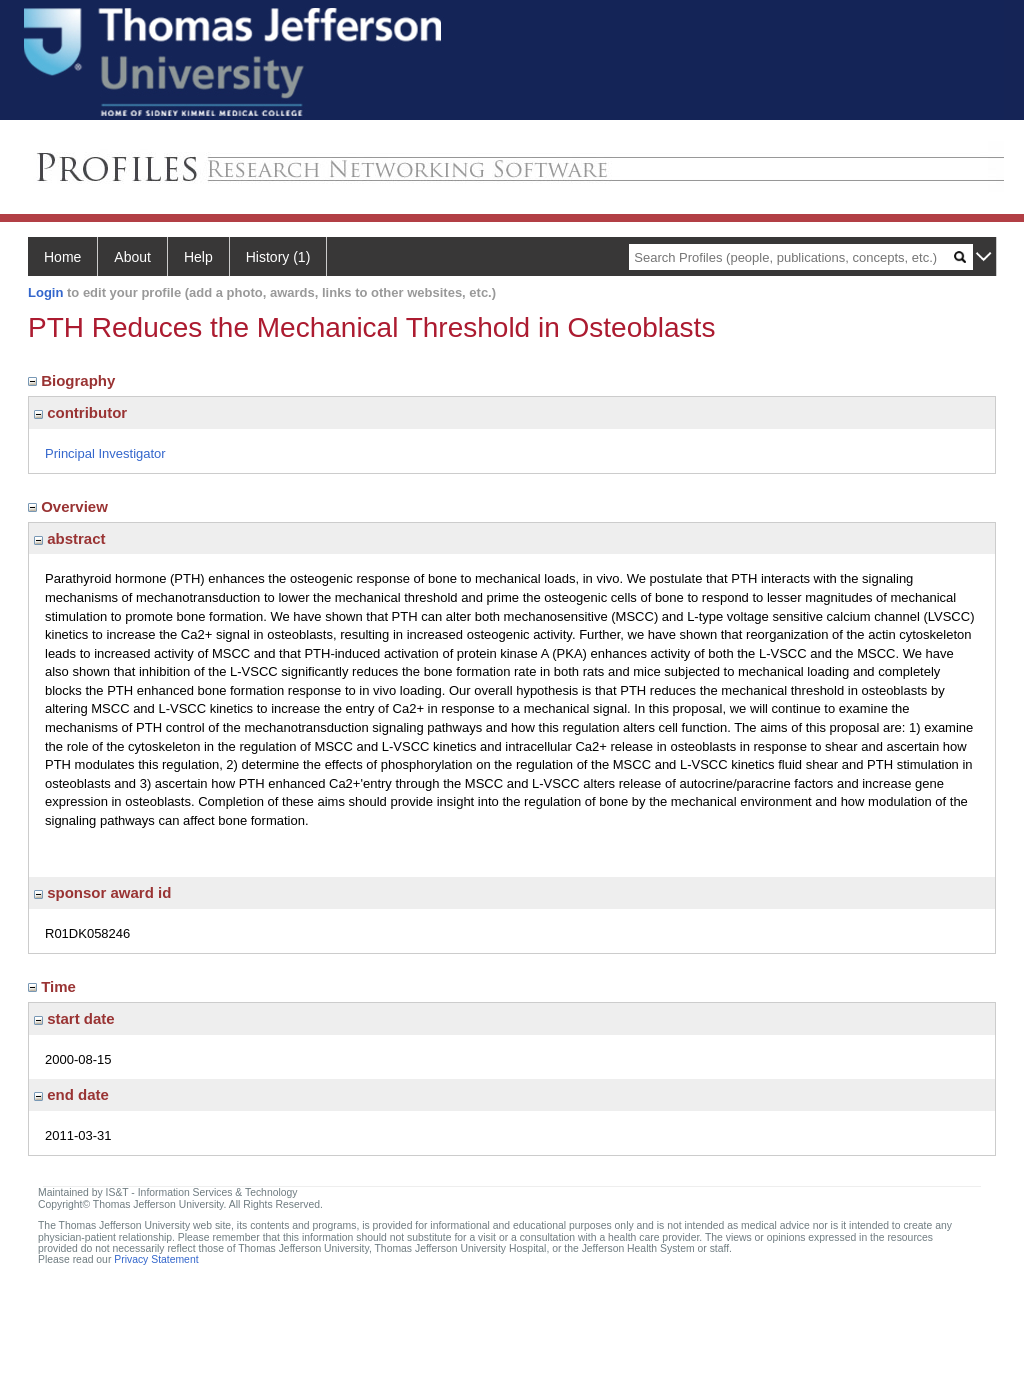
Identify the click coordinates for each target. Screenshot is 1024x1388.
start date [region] (74, 1018)
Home (62, 257)
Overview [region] (70, 506)
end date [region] (71, 1094)
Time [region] (54, 986)
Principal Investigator (105, 453)
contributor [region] (80, 412)
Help (198, 257)
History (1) (278, 257)
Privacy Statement (156, 1259)
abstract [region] (70, 538)
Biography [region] (74, 380)
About (132, 257)
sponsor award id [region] (102, 892)
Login (45, 292)
